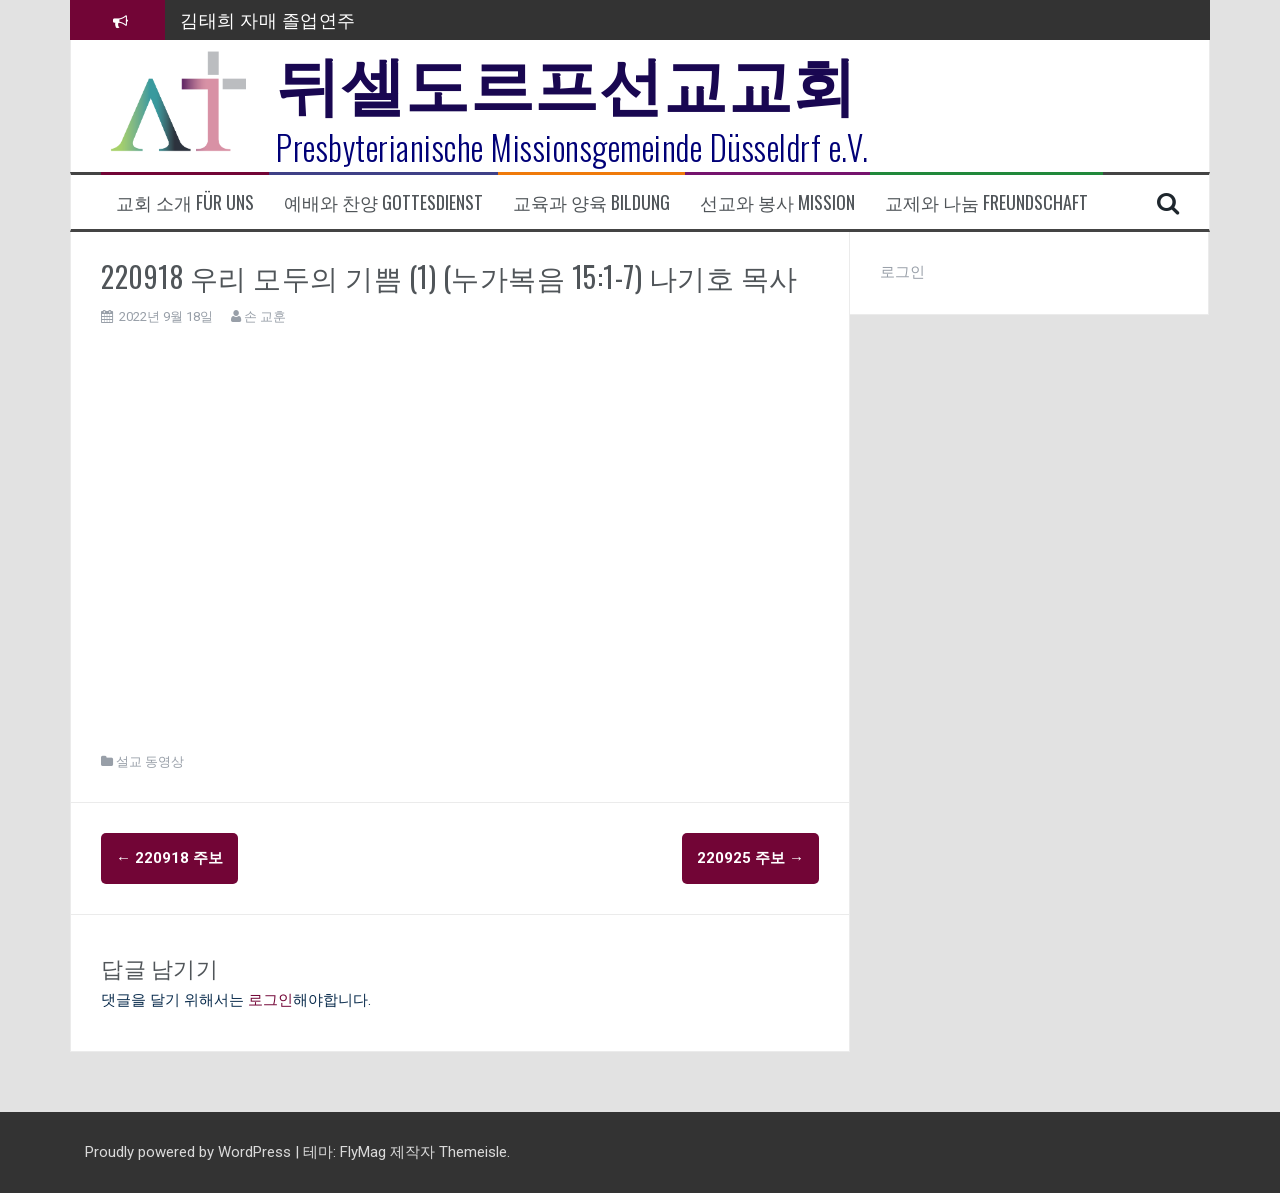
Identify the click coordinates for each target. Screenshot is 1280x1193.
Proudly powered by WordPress (190, 1152)
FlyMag (363, 1152)
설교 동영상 (150, 761)
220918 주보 (169, 858)
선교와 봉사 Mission (777, 202)
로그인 (270, 1000)
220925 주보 (750, 858)
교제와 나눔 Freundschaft (986, 202)
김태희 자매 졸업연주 (268, 19)
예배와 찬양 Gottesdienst (383, 202)
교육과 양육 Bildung (591, 202)
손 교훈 (265, 316)
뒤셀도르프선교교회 (566, 80)
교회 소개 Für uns (185, 202)
